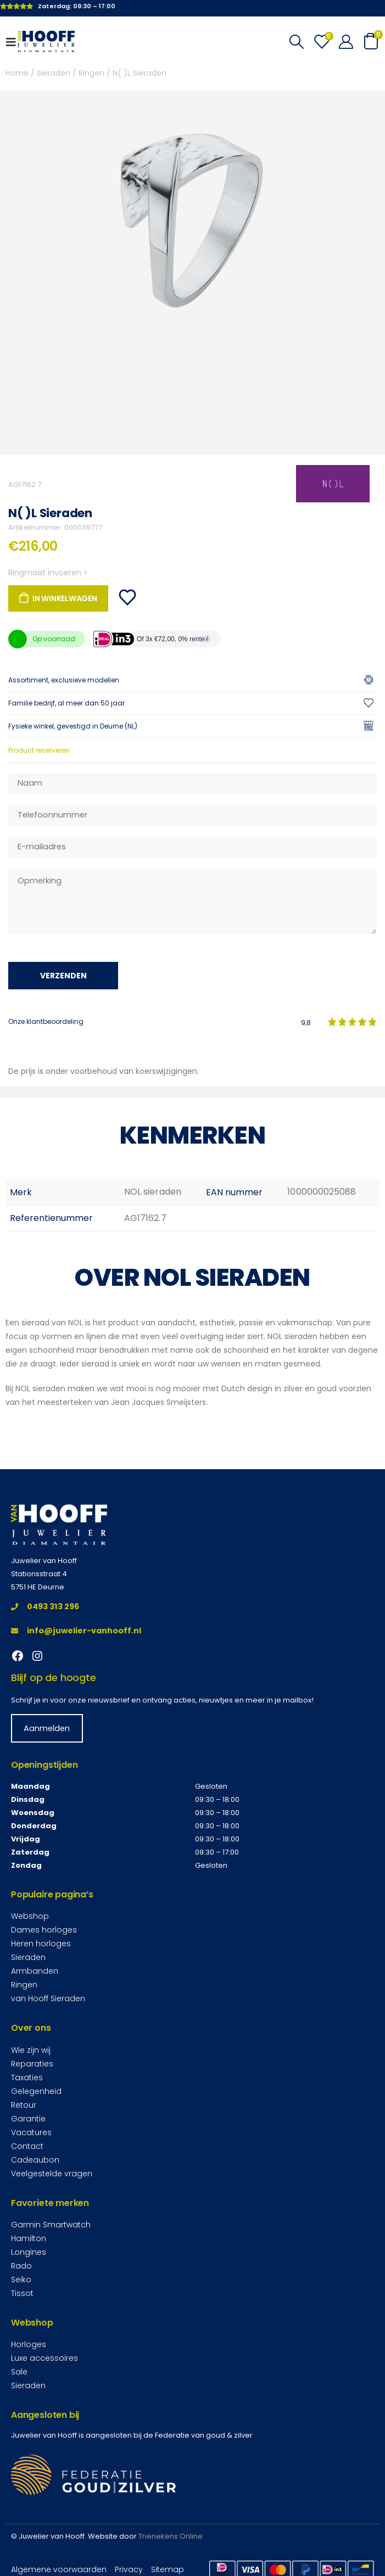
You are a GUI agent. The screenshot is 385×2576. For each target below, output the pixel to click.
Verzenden (63, 975)
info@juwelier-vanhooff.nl (76, 1630)
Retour (23, 2104)
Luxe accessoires (44, 2358)
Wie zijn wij (31, 2050)
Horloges (28, 2344)
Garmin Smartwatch (51, 2224)
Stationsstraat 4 (39, 1574)
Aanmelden (47, 1728)
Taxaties (27, 2077)
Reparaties (32, 2063)
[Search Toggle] (296, 42)
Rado (21, 2265)
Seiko (21, 2279)
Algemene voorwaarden (59, 2569)
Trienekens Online (170, 2536)
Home (17, 73)
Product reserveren (39, 750)
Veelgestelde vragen (51, 2173)
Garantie (28, 2118)
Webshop (30, 1916)
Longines (28, 2252)
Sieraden (53, 73)
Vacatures (31, 2132)
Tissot (22, 2293)
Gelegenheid (36, 2091)
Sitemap (167, 2569)
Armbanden (34, 1970)
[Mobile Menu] (14, 41)
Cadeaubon (35, 2159)
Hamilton (28, 2238)
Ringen (91, 73)
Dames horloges (44, 1929)
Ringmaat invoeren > (48, 572)
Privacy (129, 2569)
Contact (27, 2146)
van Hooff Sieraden (48, 1998)
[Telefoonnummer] (192, 815)
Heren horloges (41, 1943)
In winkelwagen (64, 598)
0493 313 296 (45, 1606)
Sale (19, 2371)
